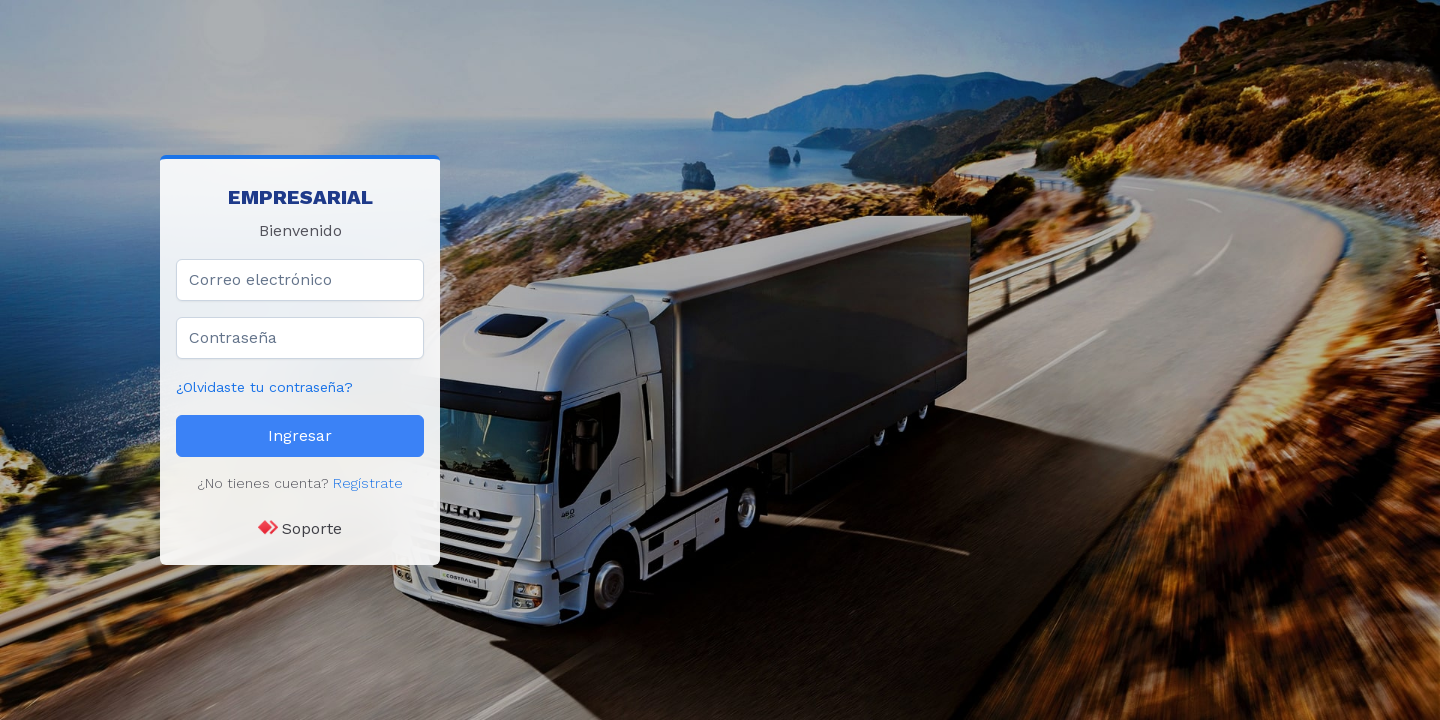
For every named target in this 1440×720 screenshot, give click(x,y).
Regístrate (368, 483)
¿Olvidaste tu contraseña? (264, 387)
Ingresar (300, 435)
